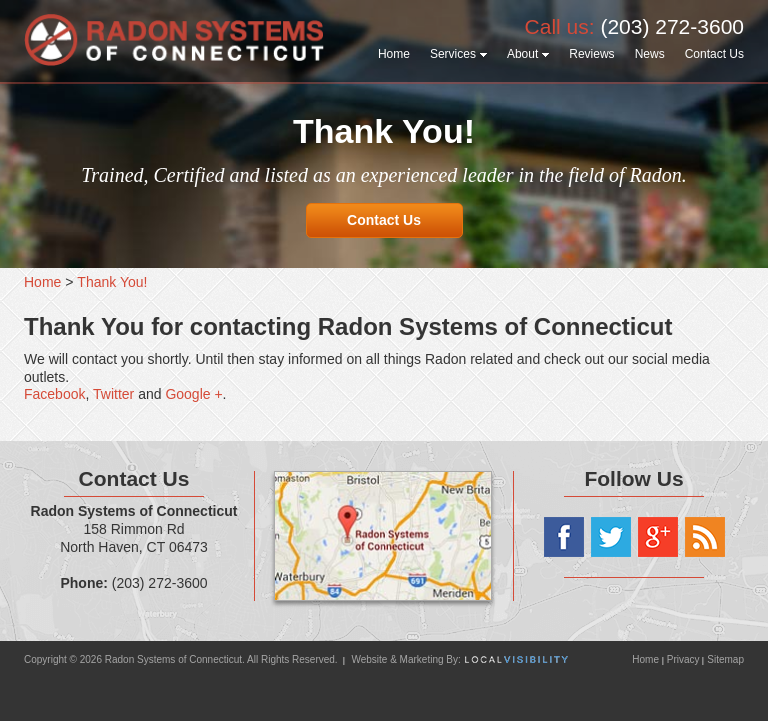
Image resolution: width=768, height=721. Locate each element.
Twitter (113, 394)
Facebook (54, 394)
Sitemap (725, 659)
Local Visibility (516, 659)
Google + (193, 394)
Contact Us (384, 220)
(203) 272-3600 (672, 26)
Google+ (658, 537)
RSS (705, 537)
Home (646, 659)
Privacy (683, 659)
